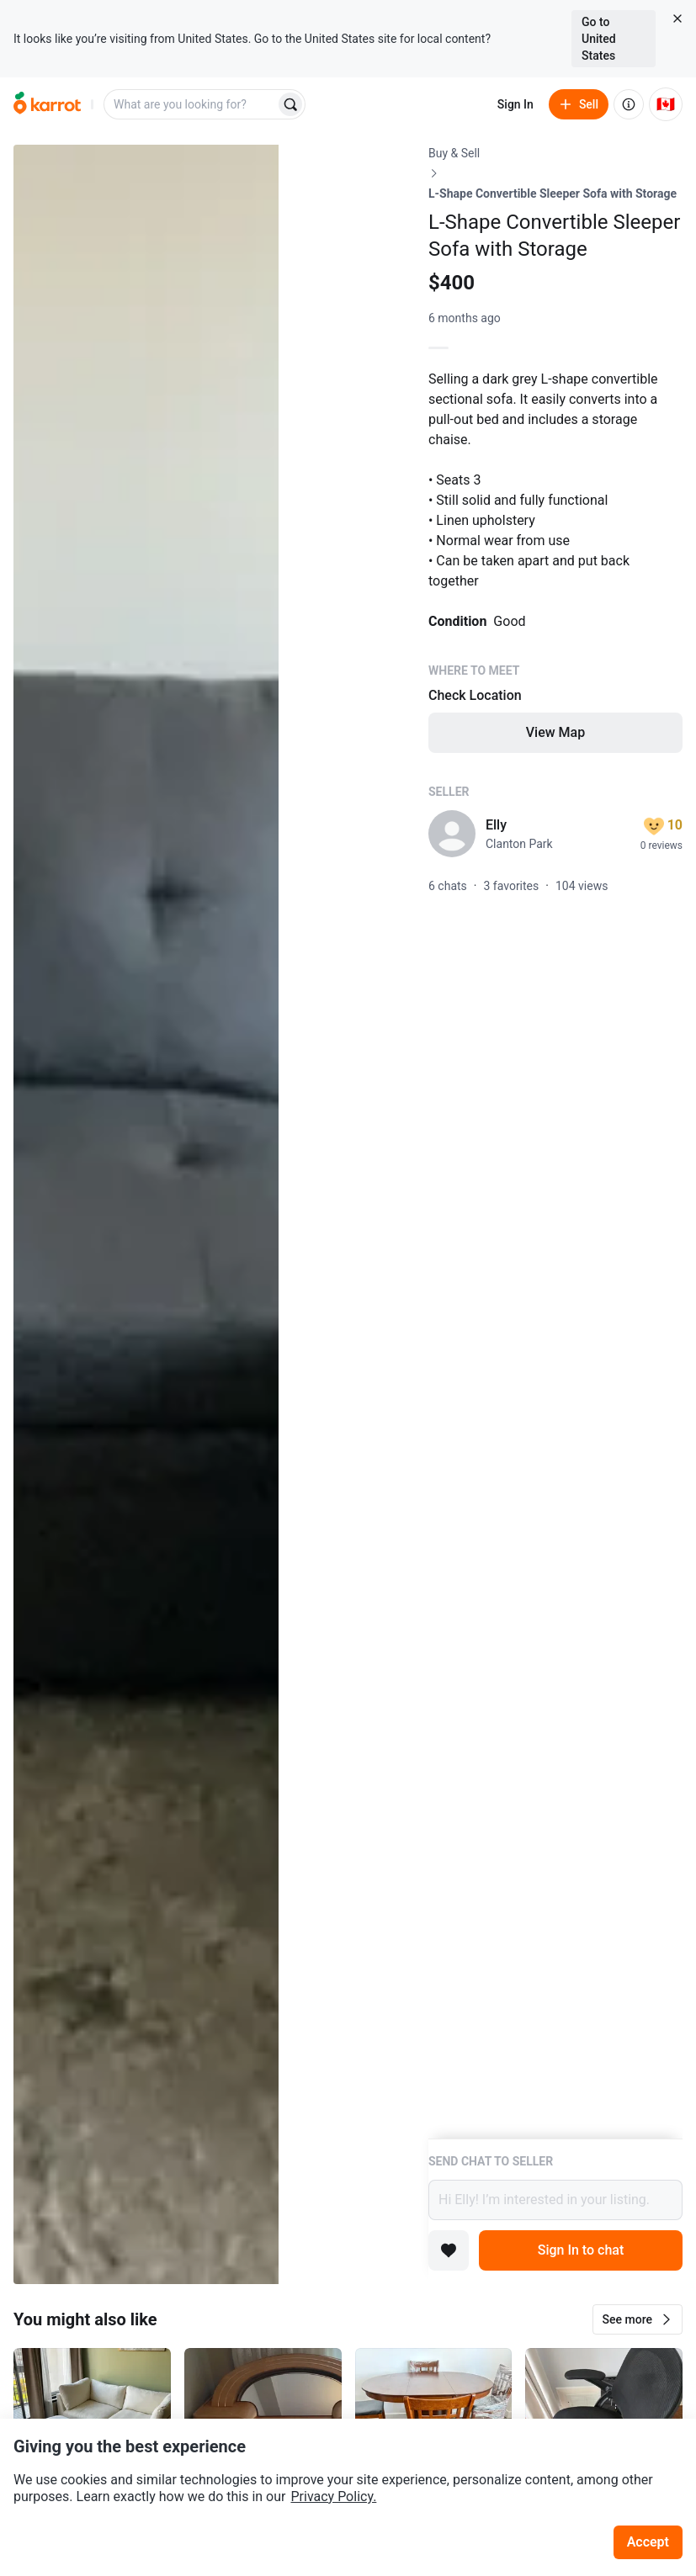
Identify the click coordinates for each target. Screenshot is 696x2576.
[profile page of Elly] (452, 833)
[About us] (629, 104)
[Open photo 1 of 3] (146, 1214)
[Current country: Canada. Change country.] (666, 104)
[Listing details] (555, 1142)
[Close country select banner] (677, 18)
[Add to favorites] (448, 2250)
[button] (637, 2319)
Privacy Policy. (333, 2496)
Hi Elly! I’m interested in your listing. (555, 2200)
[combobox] (191, 104)
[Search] (290, 104)
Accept (648, 2542)
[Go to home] (47, 104)
